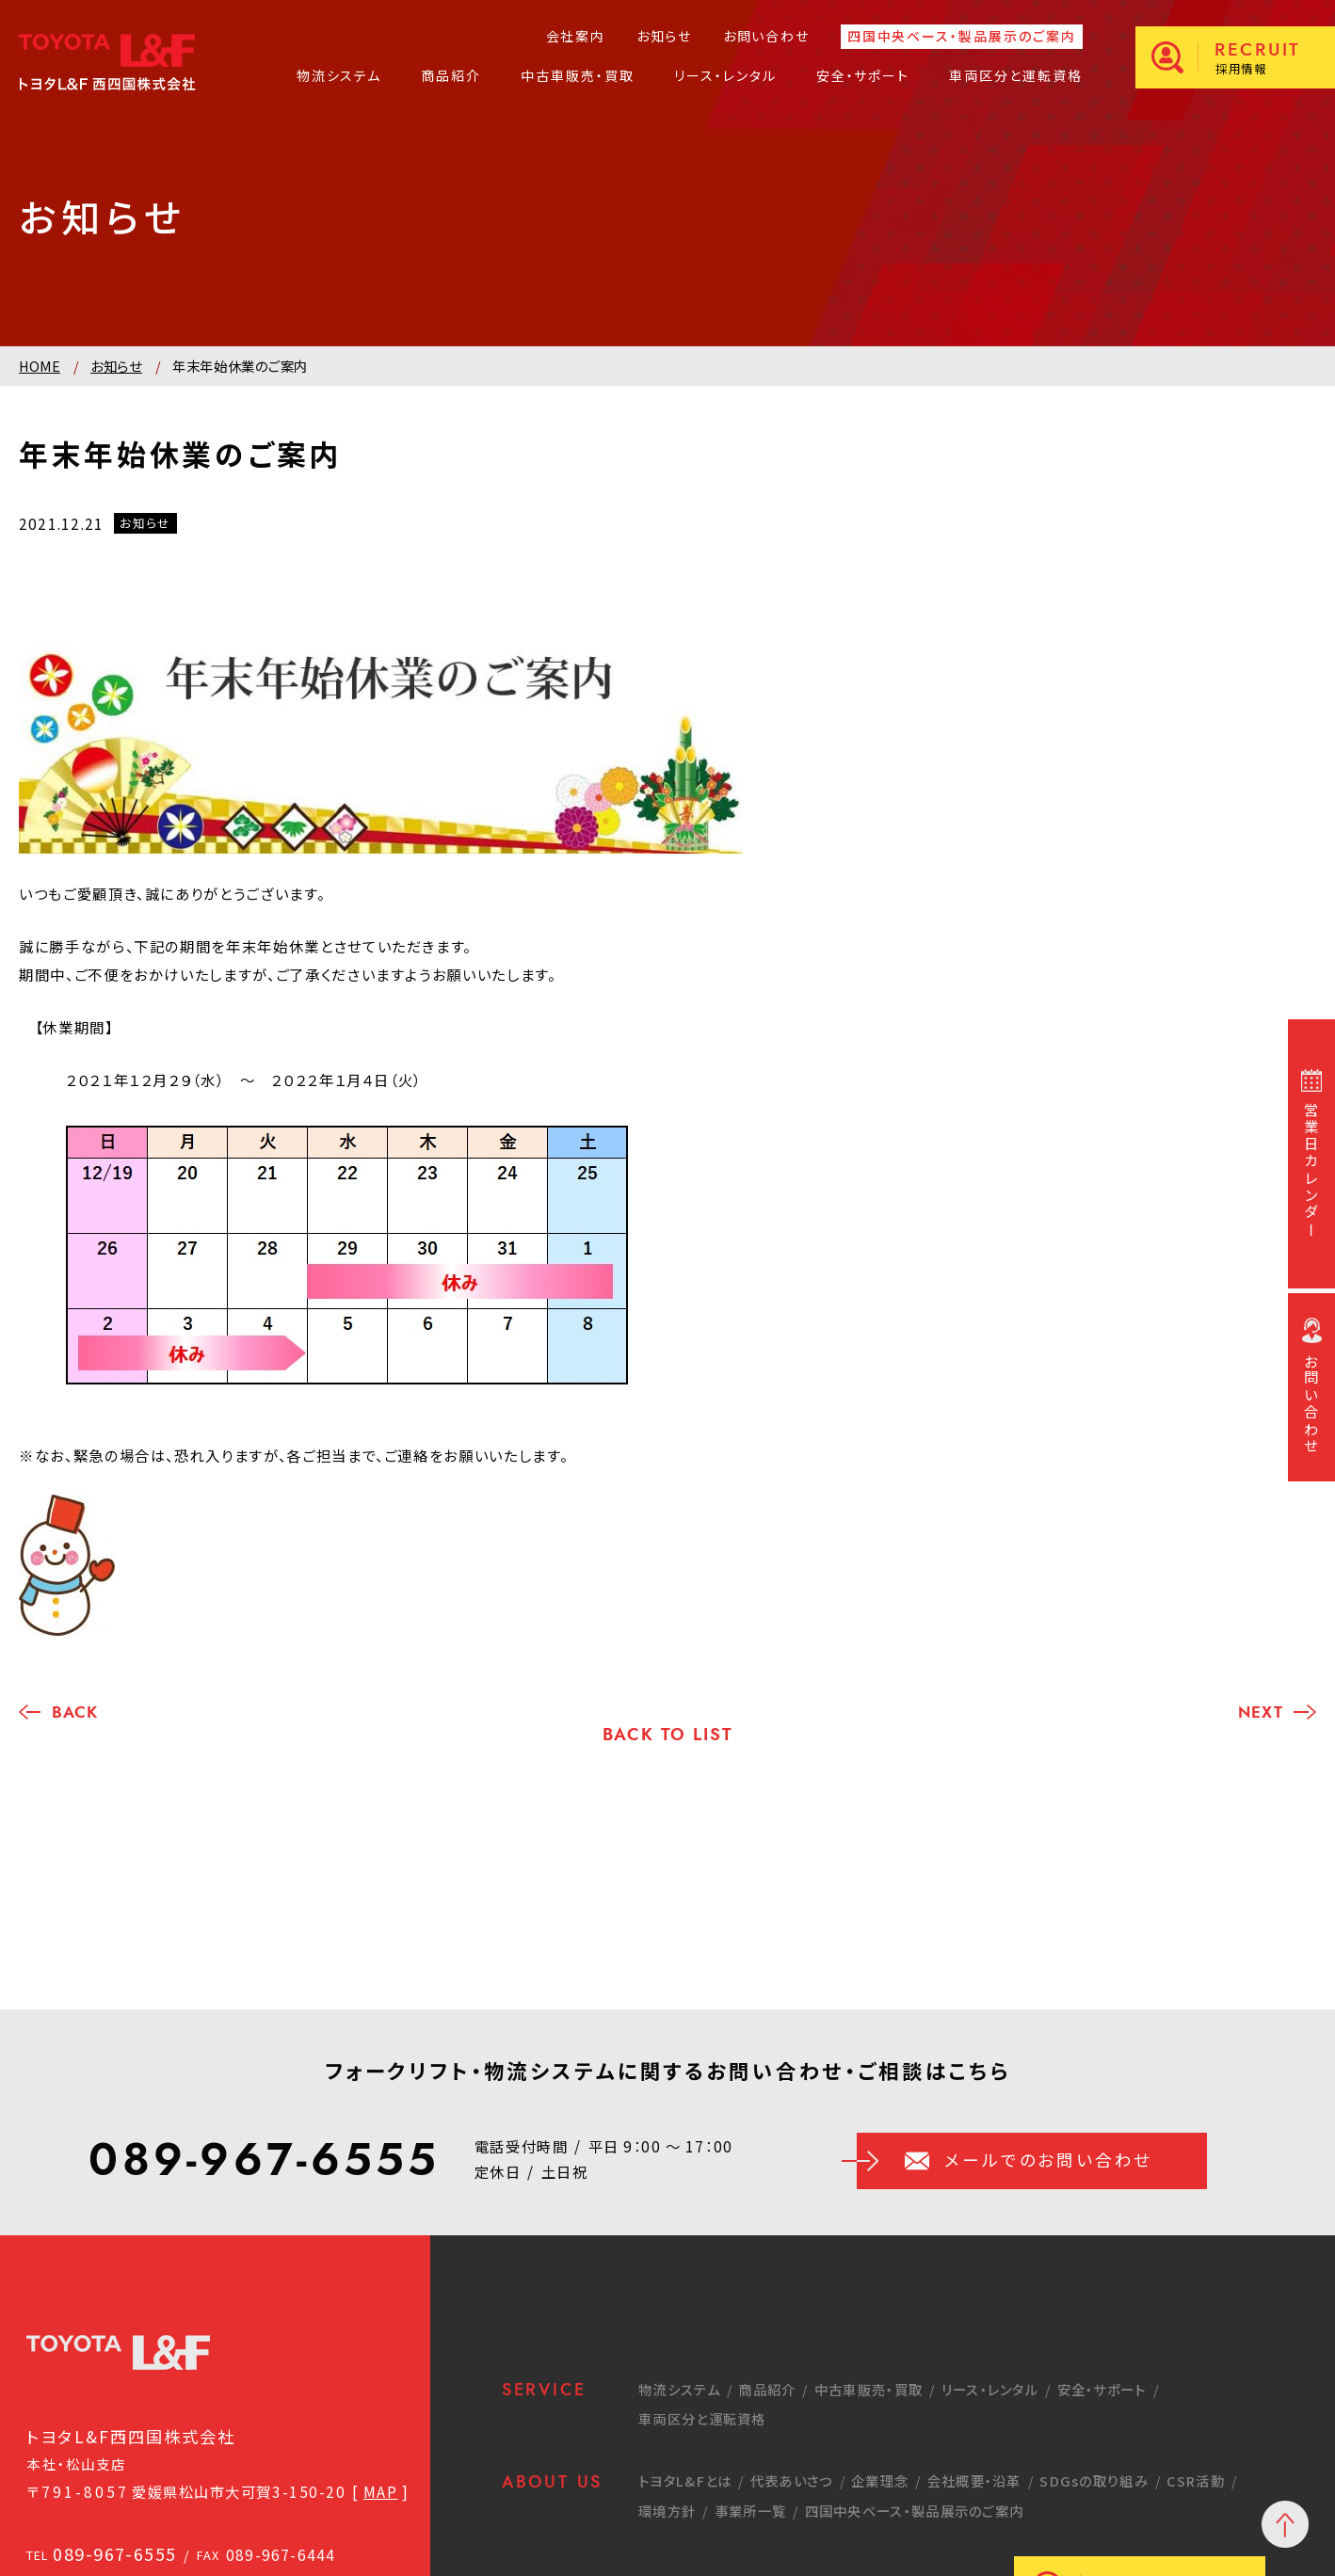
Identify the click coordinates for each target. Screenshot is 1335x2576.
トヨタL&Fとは (685, 2480)
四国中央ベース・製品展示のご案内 (961, 36)
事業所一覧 (751, 2510)
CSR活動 (1195, 2480)
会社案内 (575, 35)
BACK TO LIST (668, 1734)
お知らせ (664, 35)
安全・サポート (863, 75)
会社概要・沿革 (974, 2480)
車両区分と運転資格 (1016, 75)
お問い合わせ (766, 35)
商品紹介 (451, 75)
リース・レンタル (725, 75)
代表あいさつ (791, 2480)
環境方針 (667, 2510)
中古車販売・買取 (578, 75)
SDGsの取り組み (1094, 2480)
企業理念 (880, 2480)
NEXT (1260, 1712)
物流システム (339, 75)
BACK (74, 1712)
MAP (380, 2491)
